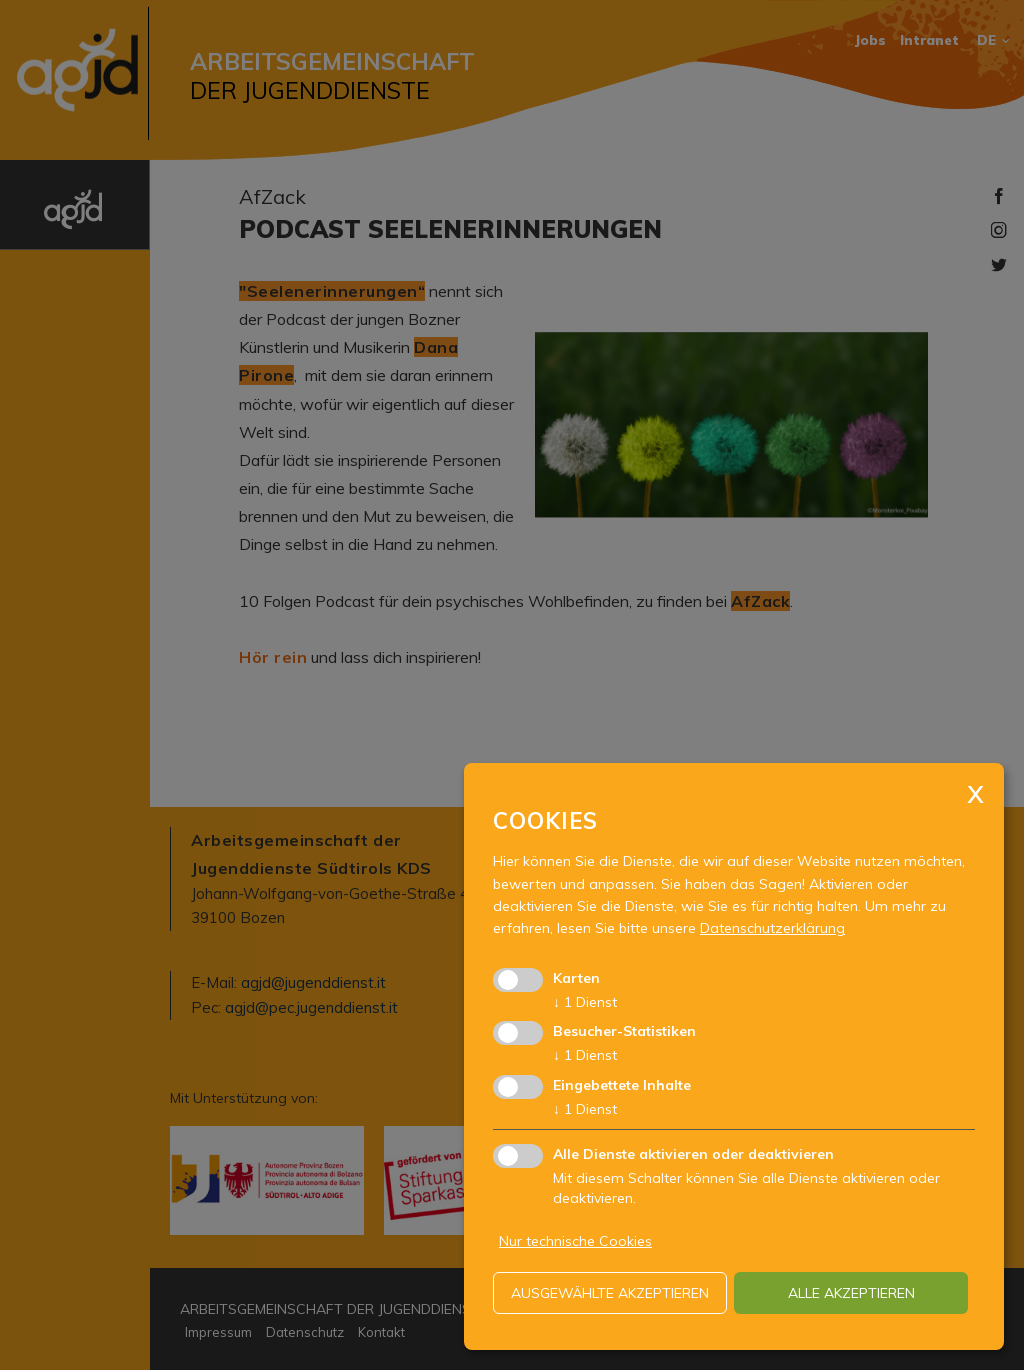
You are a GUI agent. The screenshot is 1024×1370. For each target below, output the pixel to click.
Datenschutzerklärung (772, 928)
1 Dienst (585, 1002)
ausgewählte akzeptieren (610, 1293)
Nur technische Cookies (575, 1241)
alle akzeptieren (851, 1293)
